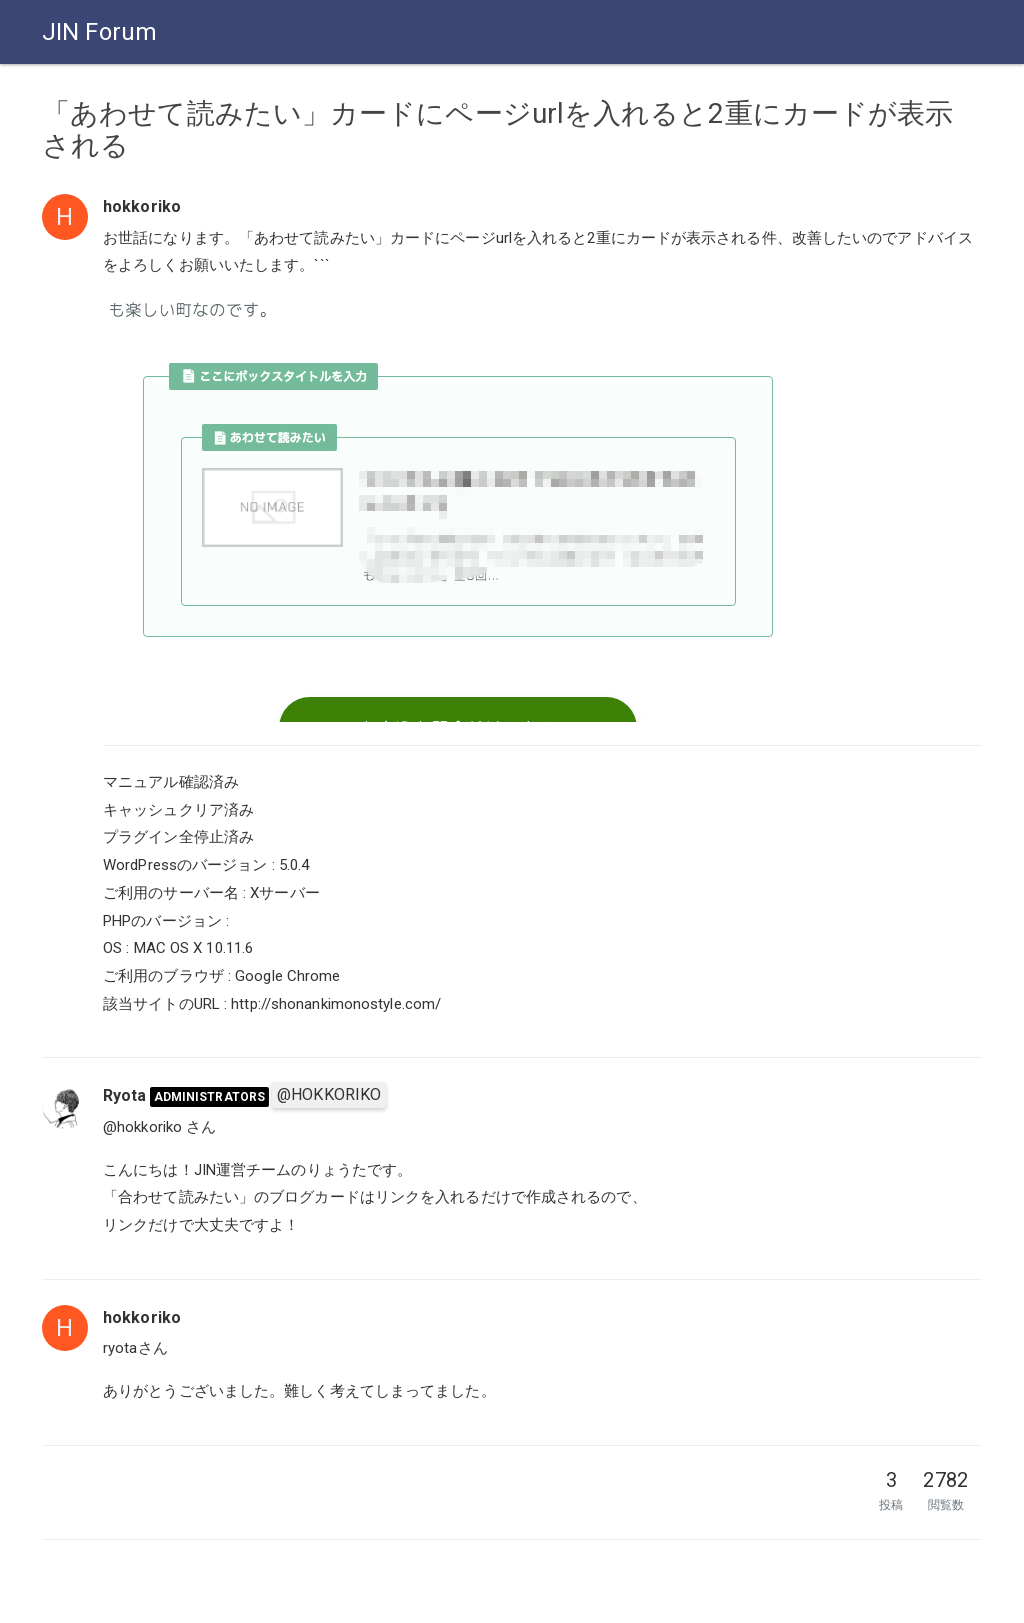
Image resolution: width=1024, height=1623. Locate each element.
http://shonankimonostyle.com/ (336, 1004)
